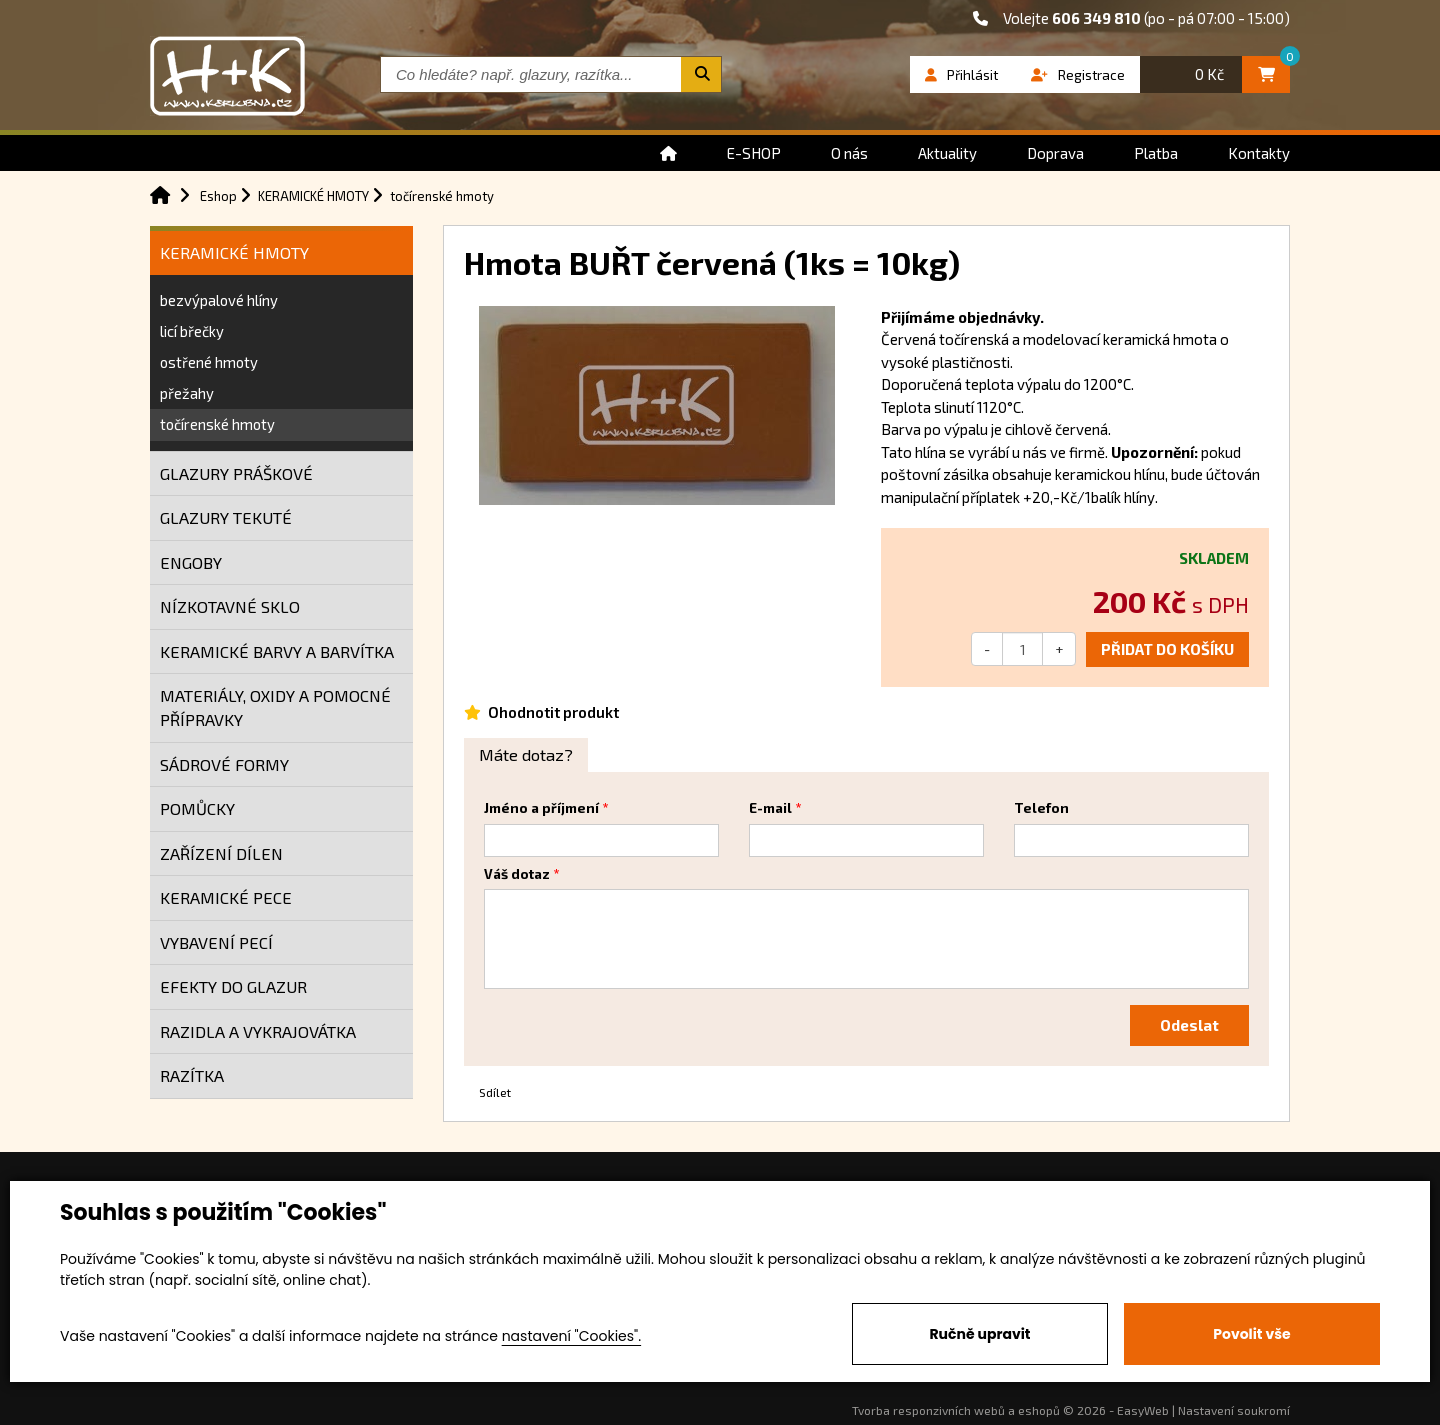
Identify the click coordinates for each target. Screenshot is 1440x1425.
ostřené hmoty (209, 362)
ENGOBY (191, 562)
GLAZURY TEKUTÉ (226, 517)
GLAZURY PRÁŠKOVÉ (236, 473)
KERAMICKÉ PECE (226, 897)
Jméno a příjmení (541, 808)
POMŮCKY (197, 808)
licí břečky (192, 331)
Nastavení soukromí (1234, 1410)
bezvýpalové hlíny (219, 300)
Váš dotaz (517, 874)
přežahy (187, 393)
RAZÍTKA (192, 1075)
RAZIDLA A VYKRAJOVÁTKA (258, 1031)
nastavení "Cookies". (571, 1336)
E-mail (770, 808)
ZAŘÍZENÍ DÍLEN (221, 853)
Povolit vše (1251, 1334)
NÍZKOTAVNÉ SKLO (230, 606)
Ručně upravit (979, 1334)
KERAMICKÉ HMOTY (234, 252)
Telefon (1041, 808)
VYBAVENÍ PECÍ (216, 942)
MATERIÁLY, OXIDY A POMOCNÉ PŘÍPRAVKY (275, 707)
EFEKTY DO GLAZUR (233, 986)
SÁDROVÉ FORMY (224, 764)
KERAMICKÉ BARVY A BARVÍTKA (277, 651)
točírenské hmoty (217, 424)
